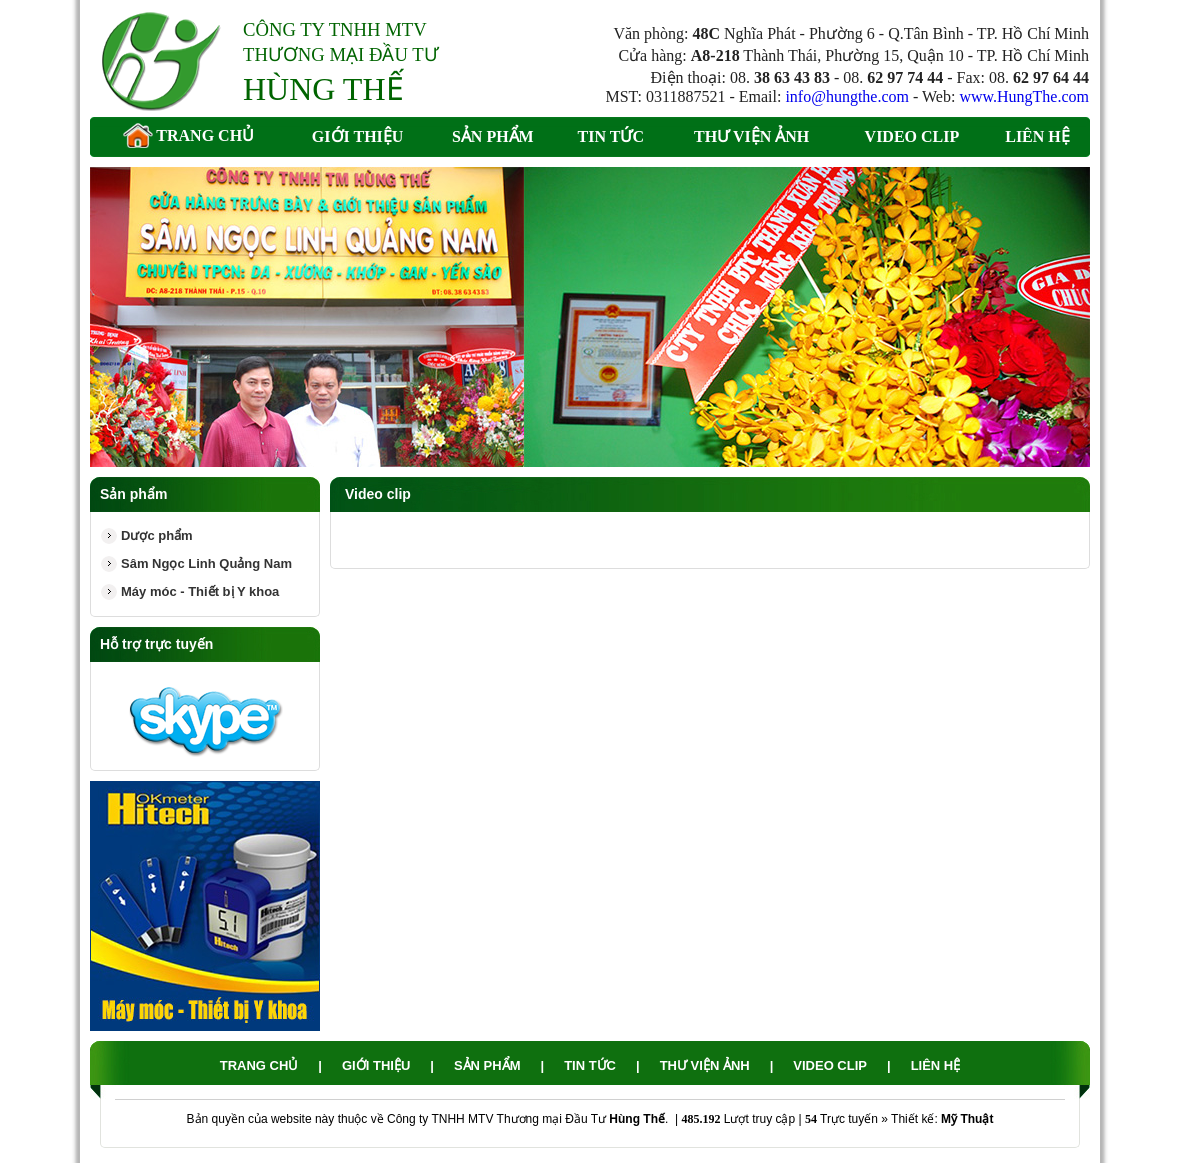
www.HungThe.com (1024, 96)
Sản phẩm (493, 136)
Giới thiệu (358, 136)
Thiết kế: (942, 1119)
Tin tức (611, 136)
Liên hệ (1037, 136)
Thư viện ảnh (751, 136)
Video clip (912, 136)
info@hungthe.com (847, 96)
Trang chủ (189, 137)
